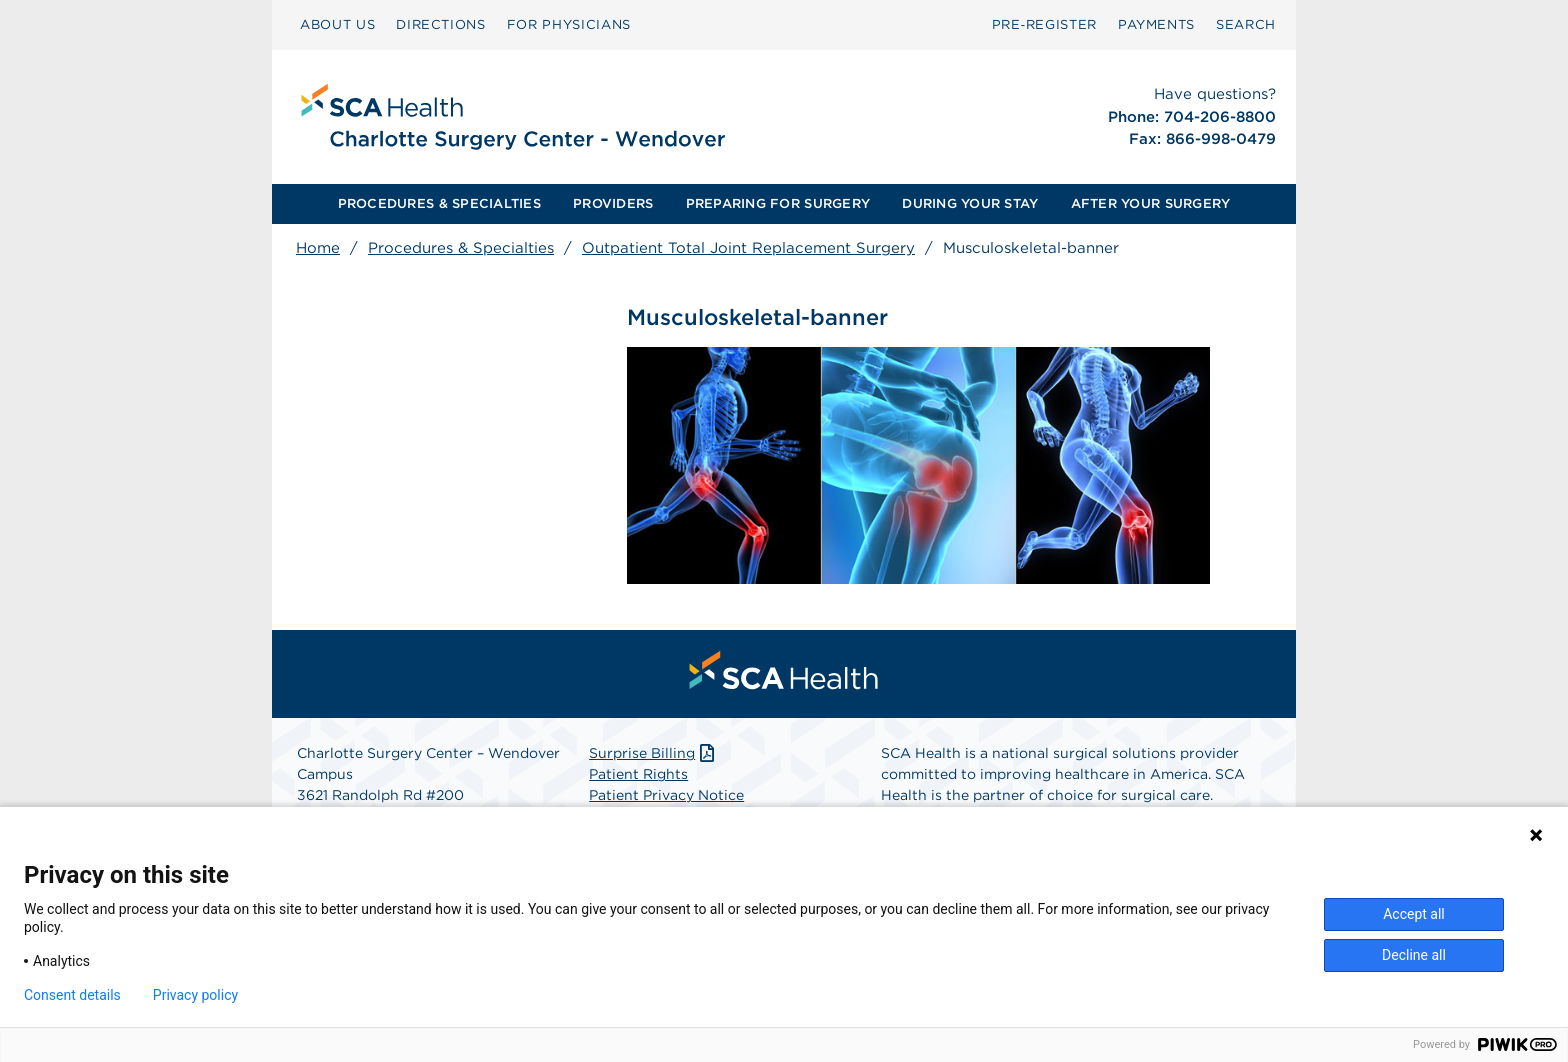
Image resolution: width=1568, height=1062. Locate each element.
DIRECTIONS (441, 24)
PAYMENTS (1156, 24)
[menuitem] (337, 25)
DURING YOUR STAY (970, 203)
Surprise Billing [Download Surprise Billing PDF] (653, 753)
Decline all (1414, 955)
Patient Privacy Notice (666, 795)
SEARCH (1246, 24)
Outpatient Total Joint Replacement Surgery (748, 248)
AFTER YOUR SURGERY (1151, 203)
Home (318, 248)
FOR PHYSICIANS (569, 24)
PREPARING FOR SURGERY (778, 203)
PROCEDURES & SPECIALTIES (439, 203)
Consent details (72, 995)
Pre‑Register (1044, 24)
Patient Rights (638, 774)
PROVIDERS (613, 203)
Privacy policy (195, 995)
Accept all (1414, 914)
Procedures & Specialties (461, 248)
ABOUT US (337, 24)
